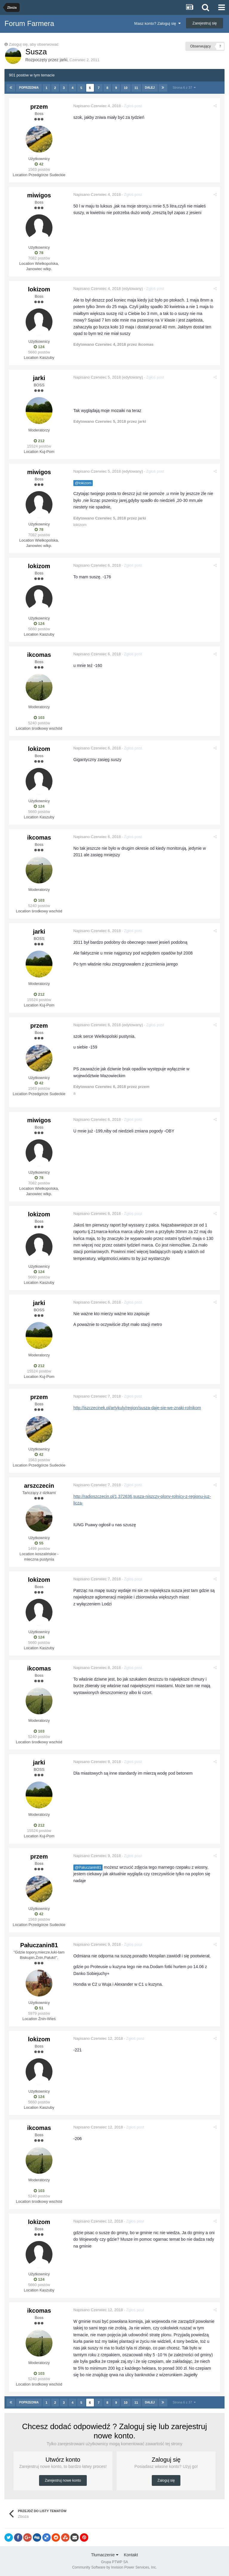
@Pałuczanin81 (88, 1867)
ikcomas (39, 654)
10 (125, 88)
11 (136, 88)
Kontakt (131, 2554)
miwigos (39, 195)
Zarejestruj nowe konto (63, 2480)
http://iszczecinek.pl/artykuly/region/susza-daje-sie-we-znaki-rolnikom (137, 1407)
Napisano (97, 106)
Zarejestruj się (204, 23)
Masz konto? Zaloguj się (157, 23)
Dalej (150, 87)
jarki (63, 59)
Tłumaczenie (104, 2554)
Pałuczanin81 (39, 1945)
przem (39, 106)
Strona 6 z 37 (184, 87)
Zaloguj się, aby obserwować (34, 44)
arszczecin (39, 1485)
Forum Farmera (29, 23)
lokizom (39, 289)
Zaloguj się (166, 2480)
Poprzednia (29, 87)
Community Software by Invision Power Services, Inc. (114, 2567)
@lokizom (83, 483)
